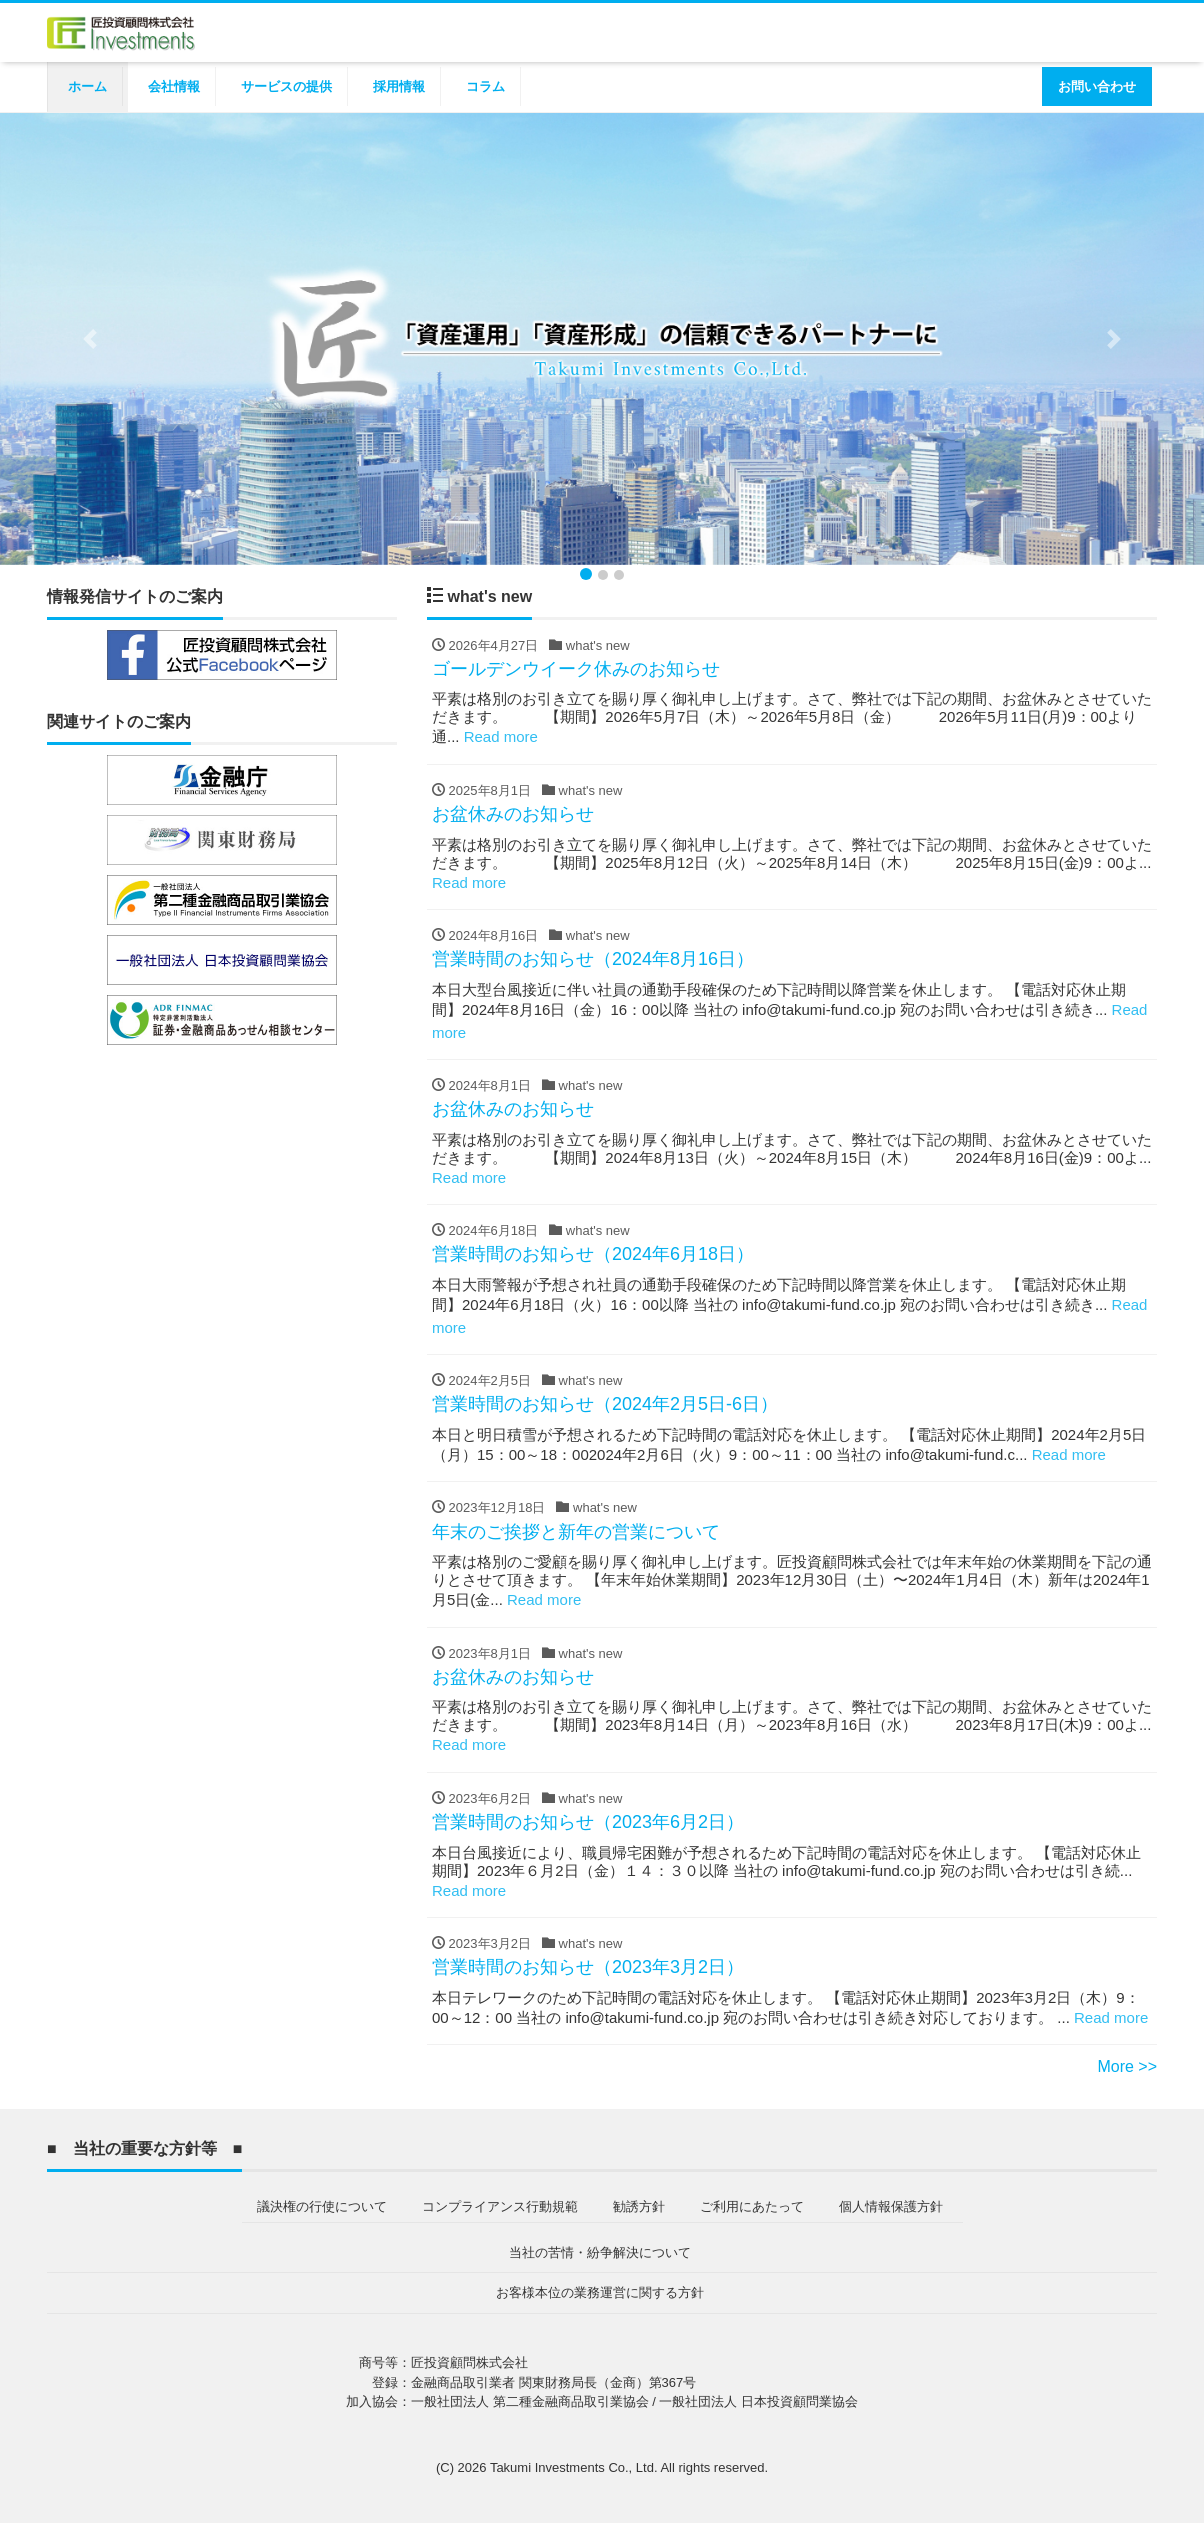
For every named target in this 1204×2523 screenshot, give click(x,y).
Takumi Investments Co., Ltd (572, 2467)
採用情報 (399, 86)
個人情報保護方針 (891, 2206)
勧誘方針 (639, 2206)
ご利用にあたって (752, 2206)
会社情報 (174, 86)
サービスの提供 (286, 86)
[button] (90, 339)
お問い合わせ (1097, 86)
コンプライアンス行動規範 (500, 2206)
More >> (1127, 2066)
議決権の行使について (322, 2206)
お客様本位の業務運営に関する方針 (600, 2292)
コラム (485, 86)
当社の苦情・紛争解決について (600, 2252)
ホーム (87, 86)
